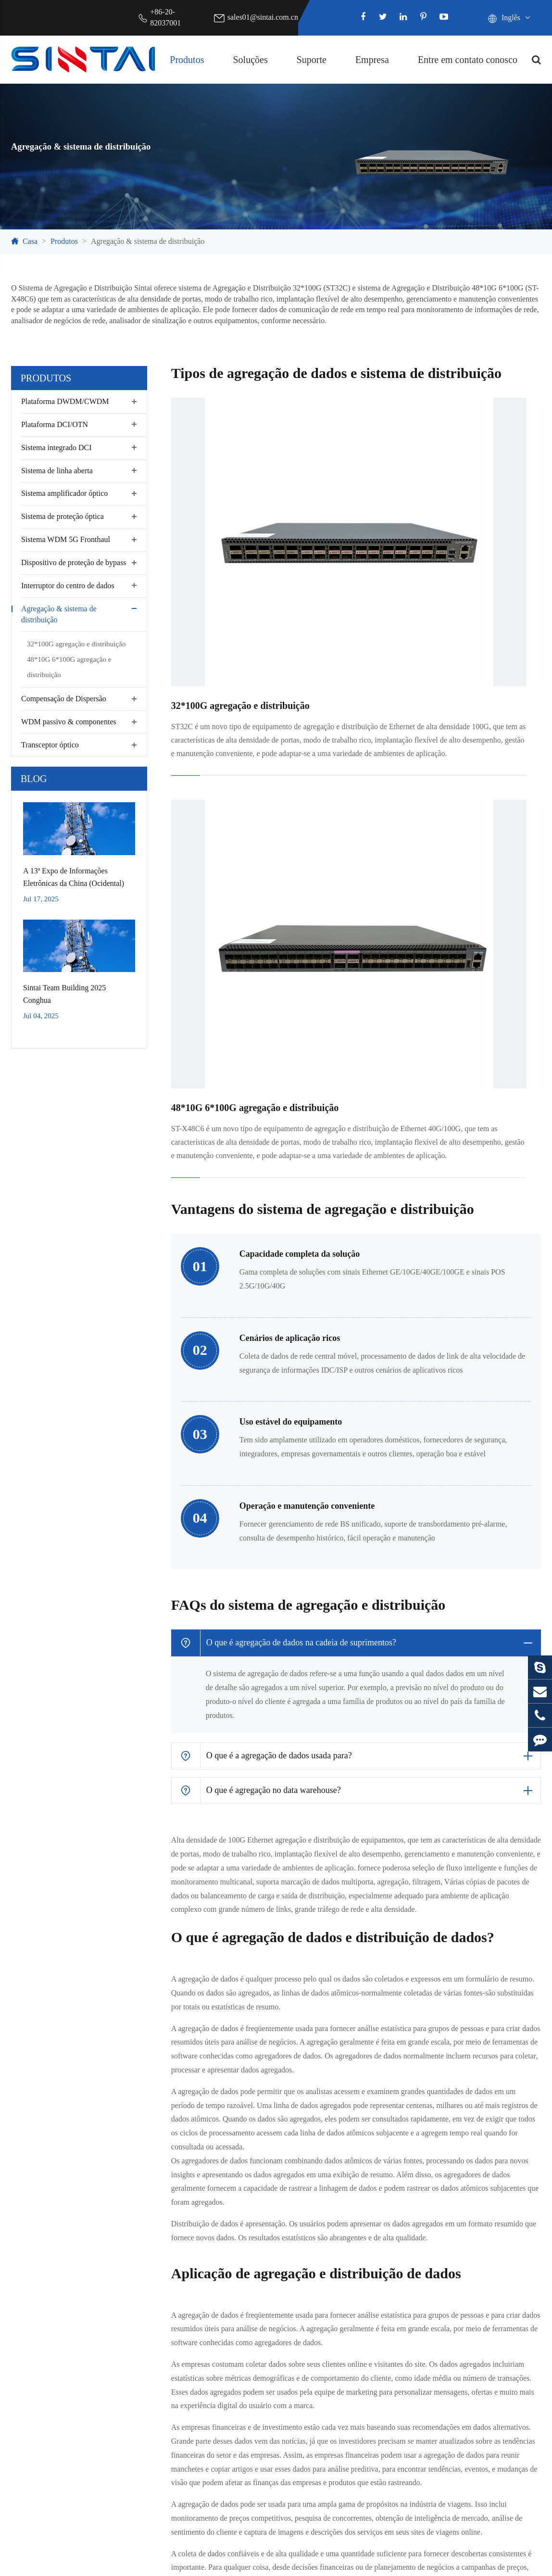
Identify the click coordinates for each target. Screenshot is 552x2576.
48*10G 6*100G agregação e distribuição (69, 667)
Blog (34, 778)
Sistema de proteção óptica (62, 516)
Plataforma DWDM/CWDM (65, 401)
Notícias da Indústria (479, 2290)
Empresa (372, 59)
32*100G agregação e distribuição (76, 644)
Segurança (172, 2305)
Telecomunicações (184, 2259)
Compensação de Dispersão (63, 699)
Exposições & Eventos (481, 2305)
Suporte (311, 59)
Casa (30, 241)
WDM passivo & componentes (68, 722)
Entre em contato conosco (467, 59)
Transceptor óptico (50, 745)
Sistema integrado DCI (56, 447)
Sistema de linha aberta (57, 471)
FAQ (308, 2244)
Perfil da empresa (474, 2244)
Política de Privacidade (510, 2563)
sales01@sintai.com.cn (262, 17)
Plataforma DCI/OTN (54, 424)
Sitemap (444, 2563)
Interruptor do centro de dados (67, 585)
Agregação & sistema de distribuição (147, 241)
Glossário (316, 2275)
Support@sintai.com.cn (267, 2493)
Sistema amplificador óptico (64, 493)
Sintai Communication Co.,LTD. (107, 2563)
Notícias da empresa (478, 2275)
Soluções (250, 59)
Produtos (187, 59)
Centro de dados (181, 2244)
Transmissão (175, 2275)
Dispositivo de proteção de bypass (73, 562)
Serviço (313, 2305)
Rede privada (176, 2290)
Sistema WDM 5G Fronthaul (65, 539)
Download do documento (340, 2290)
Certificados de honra (480, 2259)
